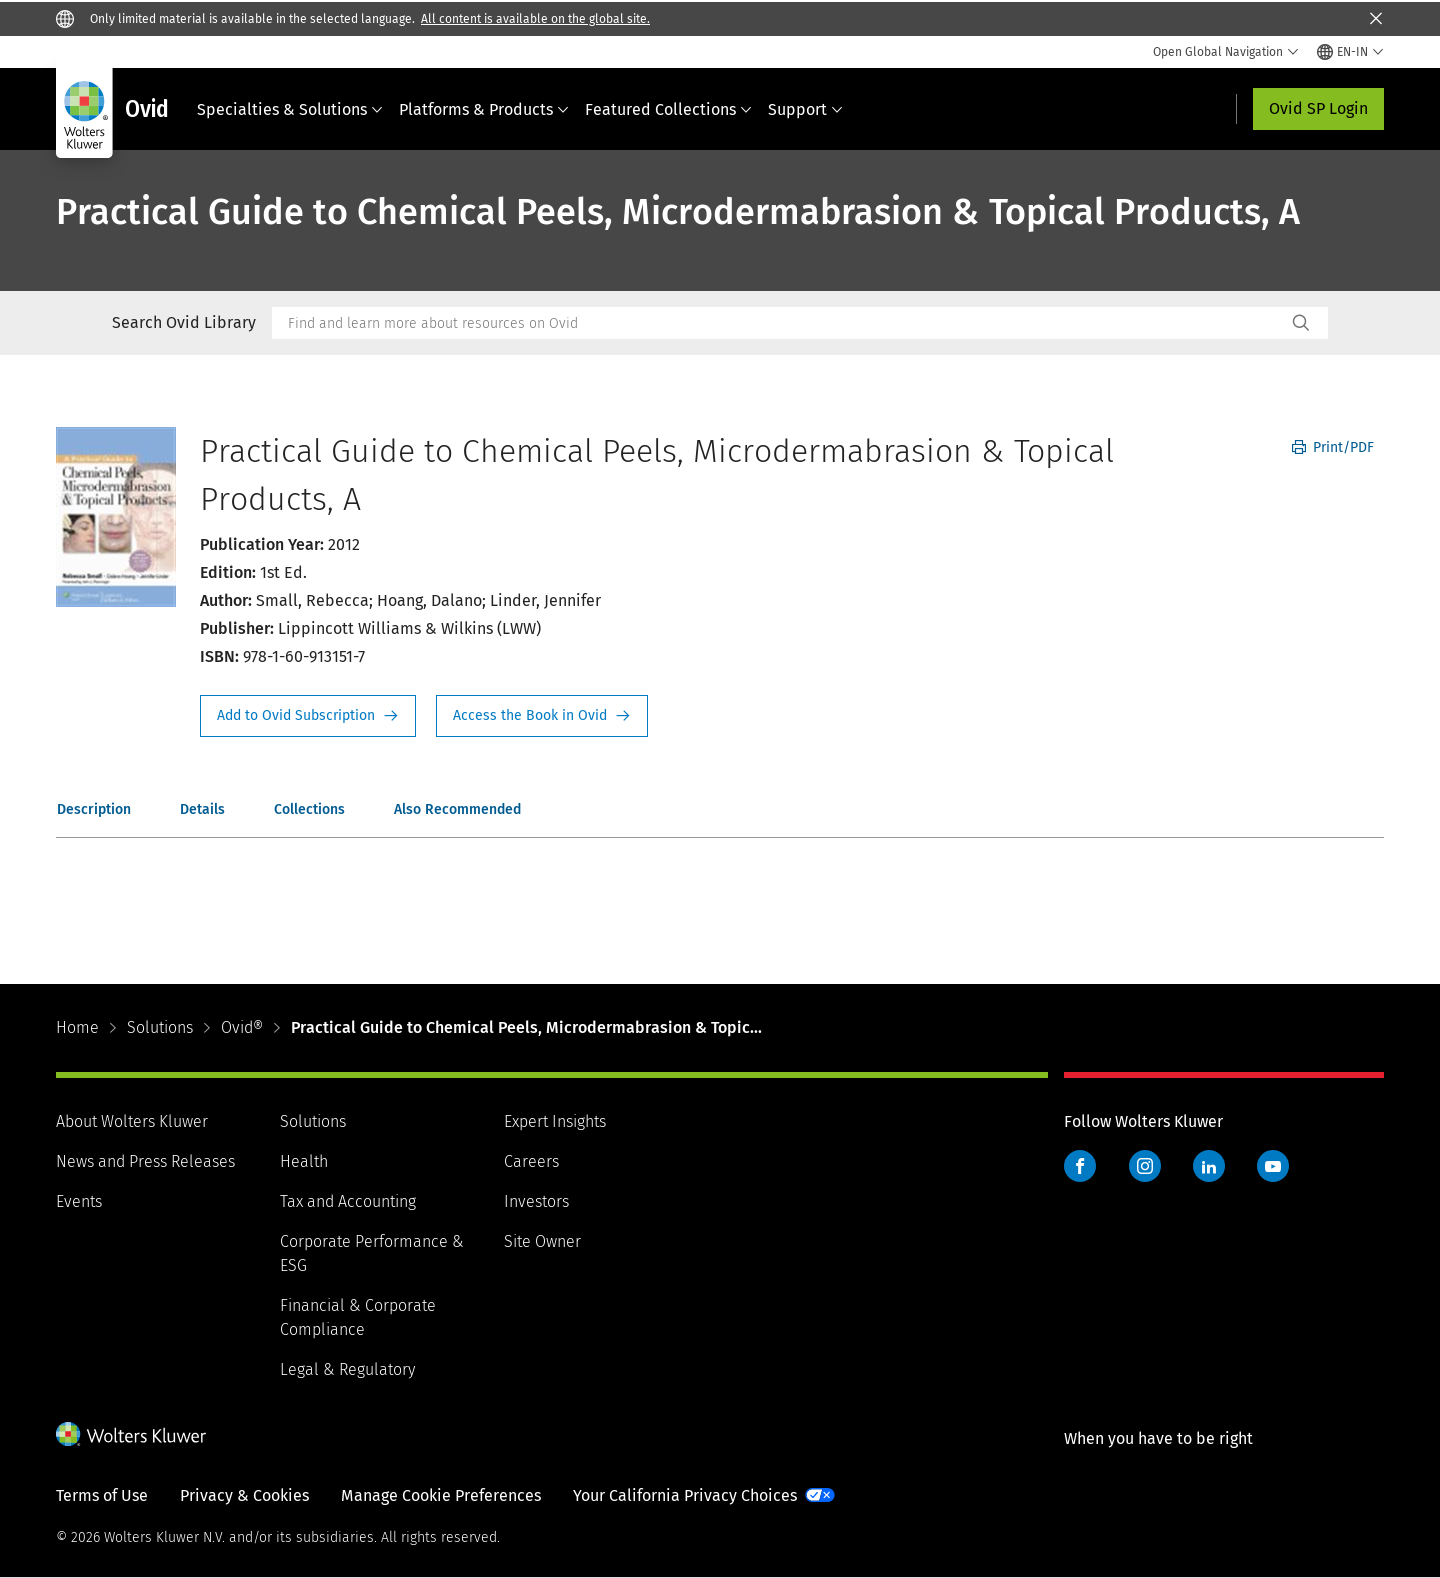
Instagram (1145, 1166)
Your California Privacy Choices (685, 1495)
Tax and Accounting (348, 1201)
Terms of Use (102, 1495)
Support (805, 109)
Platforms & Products (484, 109)
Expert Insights (555, 1121)
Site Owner (542, 1241)
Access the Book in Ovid (542, 716)
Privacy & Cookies (244, 1495)
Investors (536, 1201)
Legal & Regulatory (347, 1369)
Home (77, 1027)
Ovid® (242, 1027)
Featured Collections (668, 109)
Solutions (160, 1027)
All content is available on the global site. (535, 19)
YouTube (1273, 1166)
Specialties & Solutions (290, 109)
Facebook (1080, 1166)
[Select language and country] (1350, 52)
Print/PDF (1333, 447)
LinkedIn (1209, 1166)
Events (79, 1201)
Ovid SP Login (1318, 108)
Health (304, 1161)
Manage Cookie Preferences (441, 1495)
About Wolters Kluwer (132, 1121)
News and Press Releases (145, 1161)
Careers (531, 1161)
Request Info (308, 716)
